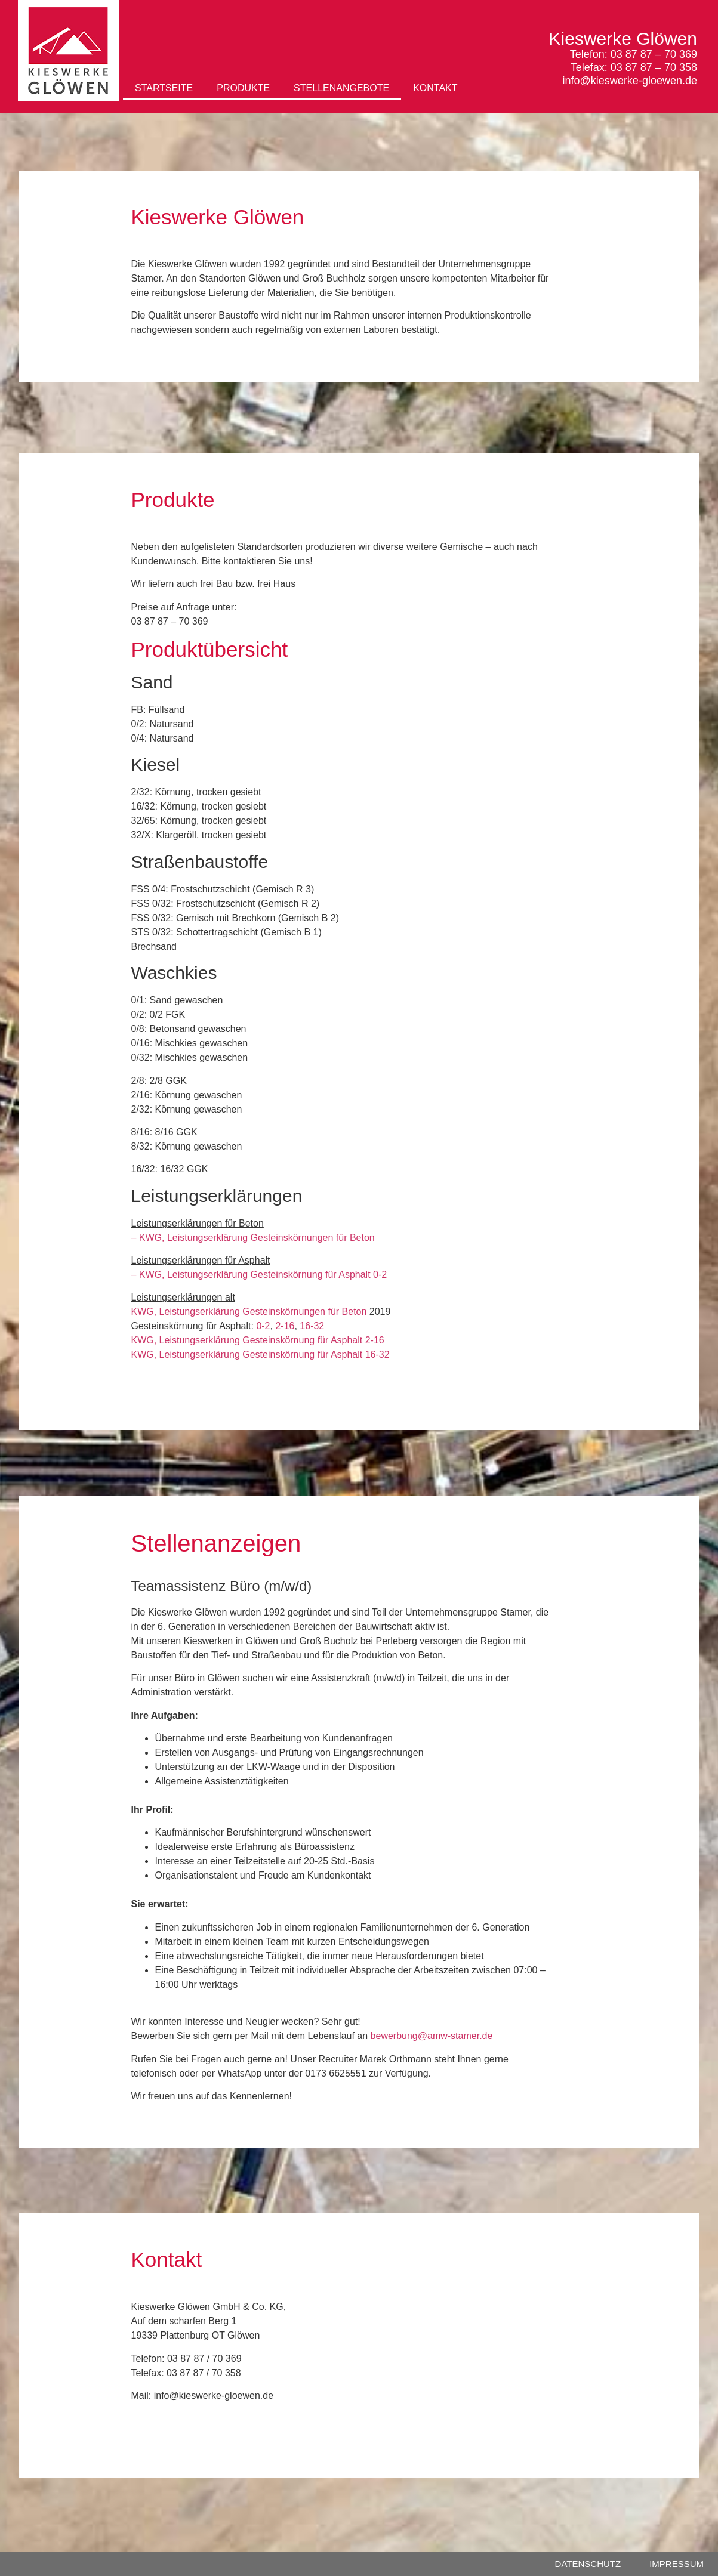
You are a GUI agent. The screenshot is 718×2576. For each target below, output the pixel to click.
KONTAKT (435, 88)
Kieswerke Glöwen (623, 38)
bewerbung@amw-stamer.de (432, 2036)
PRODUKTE (243, 88)
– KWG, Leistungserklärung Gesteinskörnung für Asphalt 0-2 (259, 1275)
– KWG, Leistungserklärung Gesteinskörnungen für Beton (252, 1238)
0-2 (263, 1326)
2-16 (284, 1326)
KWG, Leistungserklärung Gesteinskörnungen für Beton (248, 1311)
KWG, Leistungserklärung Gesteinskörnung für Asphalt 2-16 (257, 1340)
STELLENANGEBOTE (341, 88)
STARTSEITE (164, 88)
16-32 (312, 1326)
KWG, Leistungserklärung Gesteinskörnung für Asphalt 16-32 (260, 1354)
